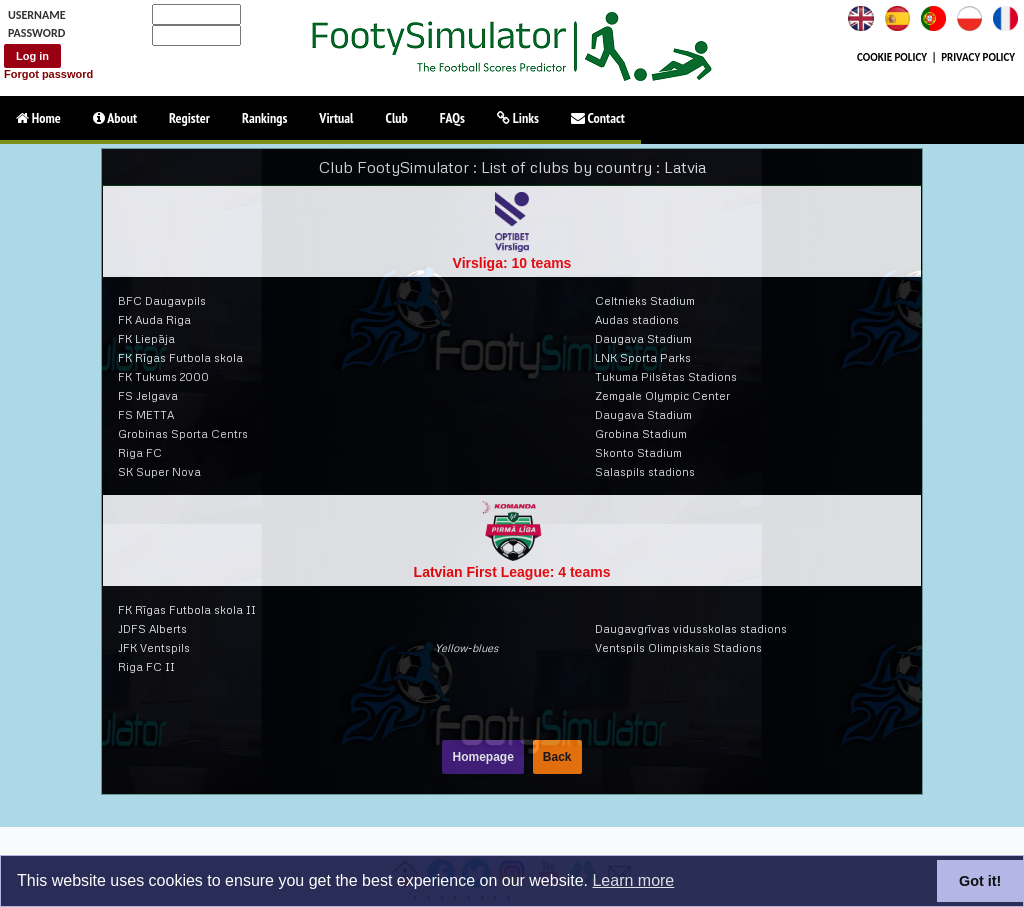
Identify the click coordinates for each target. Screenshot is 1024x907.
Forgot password (48, 74)
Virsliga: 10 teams (512, 263)
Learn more (633, 880)
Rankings (264, 118)
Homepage (482, 757)
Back (557, 757)
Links (518, 118)
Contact (598, 118)
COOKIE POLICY (892, 57)
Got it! (980, 881)
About (115, 118)
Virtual (336, 118)
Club (397, 118)
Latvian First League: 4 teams (512, 572)
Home (38, 118)
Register (189, 118)
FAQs (452, 118)
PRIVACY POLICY (978, 57)
